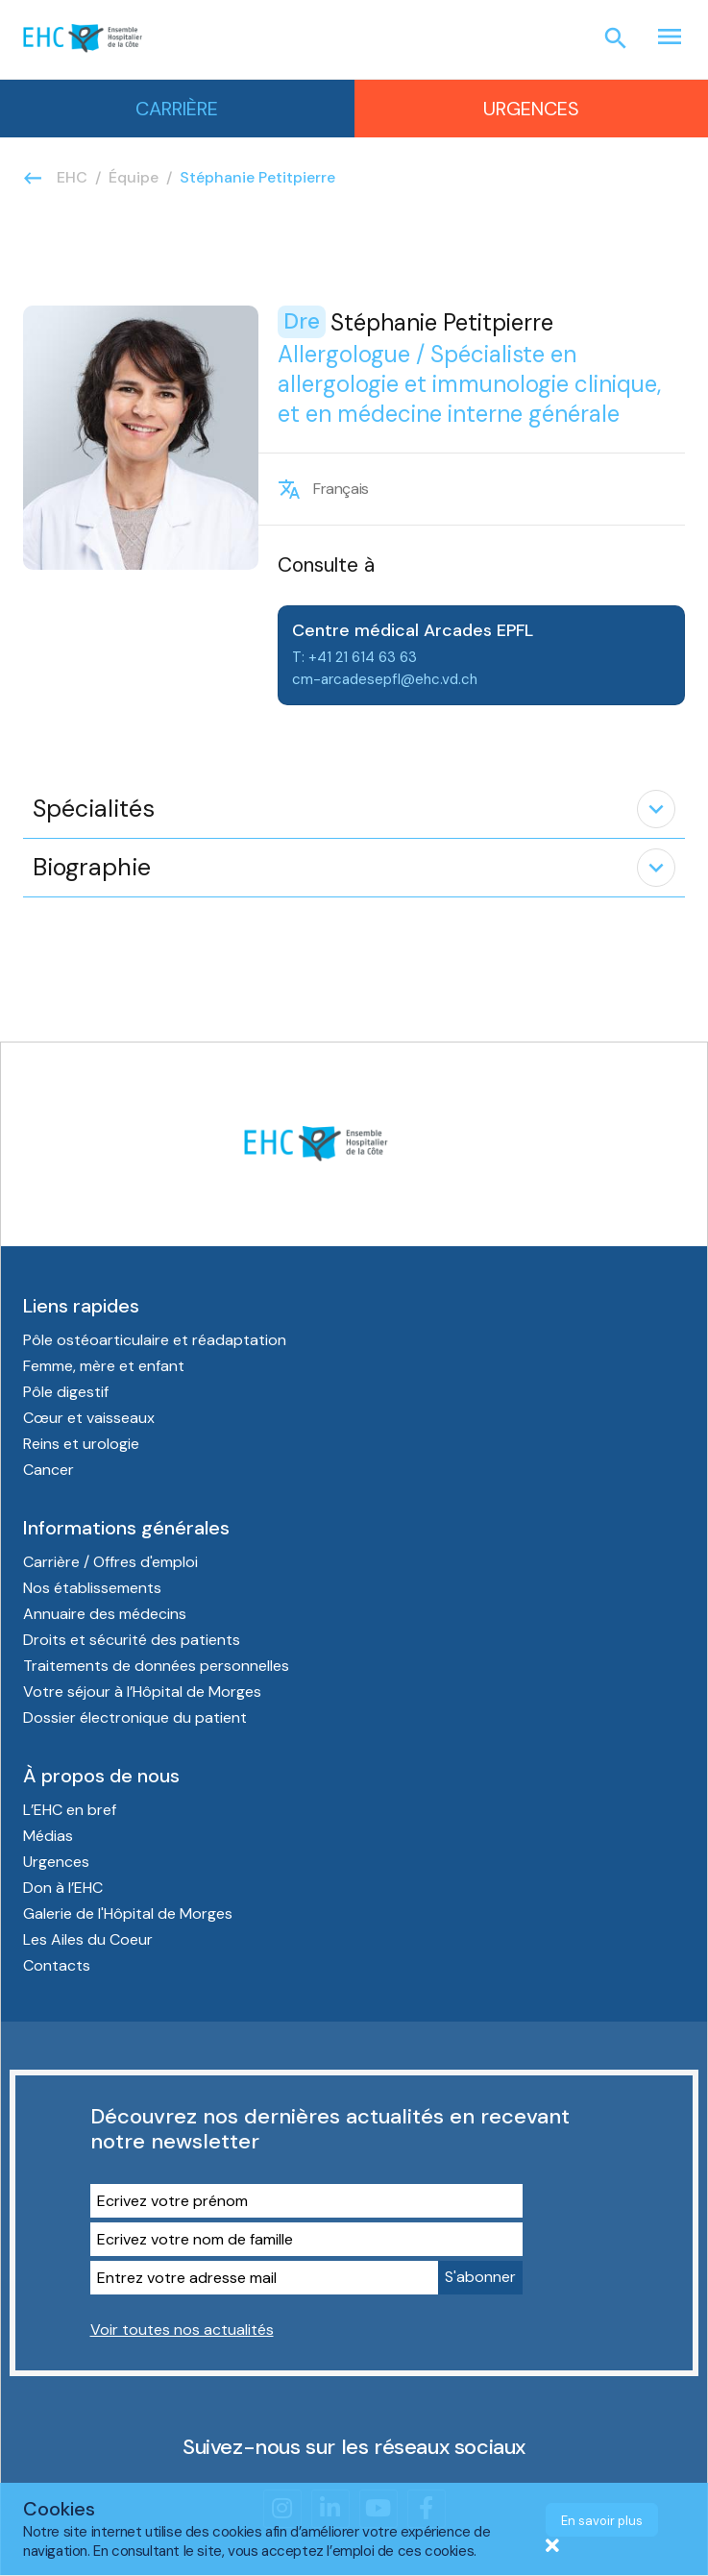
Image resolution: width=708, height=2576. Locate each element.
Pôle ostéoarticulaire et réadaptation (156, 1340)
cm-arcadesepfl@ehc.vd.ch (384, 679)
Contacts (56, 1965)
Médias (48, 1836)
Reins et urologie (81, 1444)
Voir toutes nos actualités (182, 2329)
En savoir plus (602, 2521)
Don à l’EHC (63, 1887)
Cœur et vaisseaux (89, 1418)
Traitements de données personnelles (156, 1666)
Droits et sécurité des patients (131, 1640)
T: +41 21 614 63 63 (354, 657)
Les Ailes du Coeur (88, 1939)
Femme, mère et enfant (105, 1366)
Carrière (176, 108)
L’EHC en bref (69, 1810)
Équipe (134, 177)
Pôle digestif (66, 1392)
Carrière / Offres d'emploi (110, 1562)
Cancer (48, 1470)
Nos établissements (92, 1588)
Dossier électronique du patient (135, 1717)
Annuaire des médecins (104, 1614)
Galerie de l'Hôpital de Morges (127, 1913)
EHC (72, 177)
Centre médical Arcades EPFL (412, 630)
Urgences (531, 108)
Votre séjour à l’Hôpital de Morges (142, 1691)
